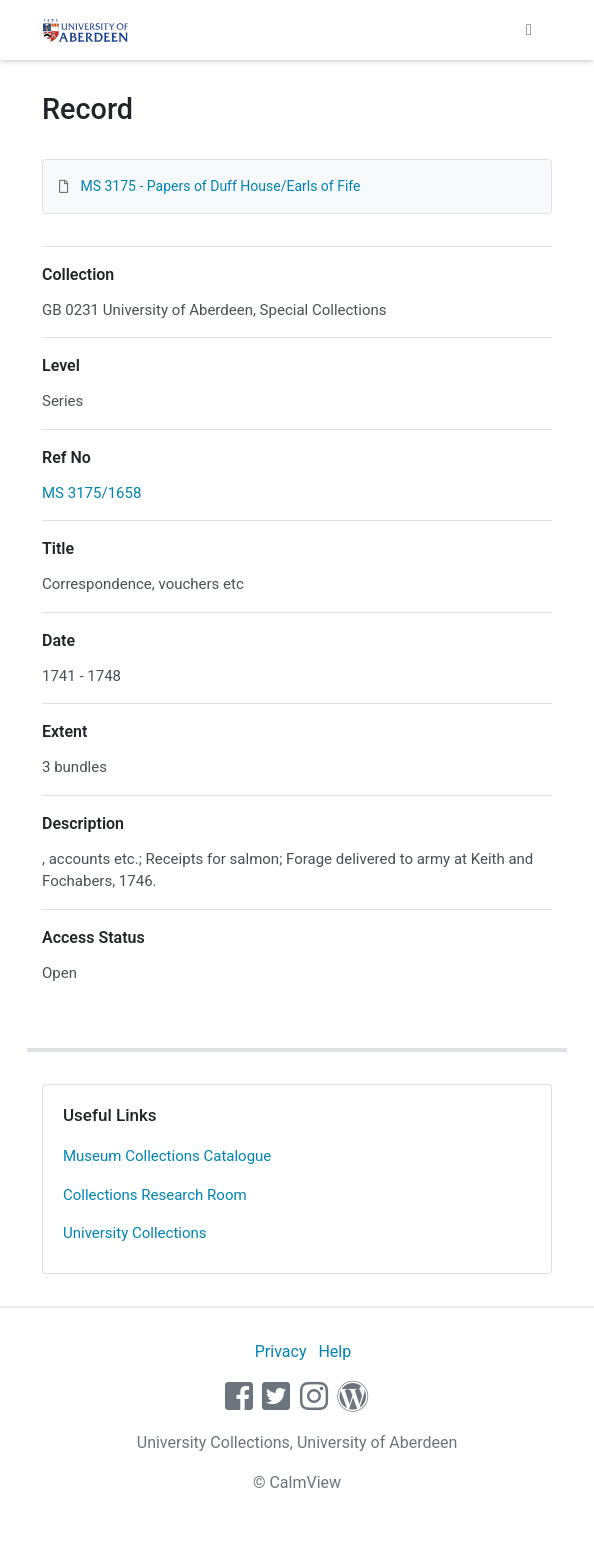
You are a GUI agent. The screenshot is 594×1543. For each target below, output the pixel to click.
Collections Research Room (155, 1195)
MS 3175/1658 (91, 493)
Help (334, 1351)
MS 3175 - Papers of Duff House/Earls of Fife (220, 186)
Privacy (281, 1351)
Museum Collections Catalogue (167, 1156)
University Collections (135, 1233)
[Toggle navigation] (529, 30)
